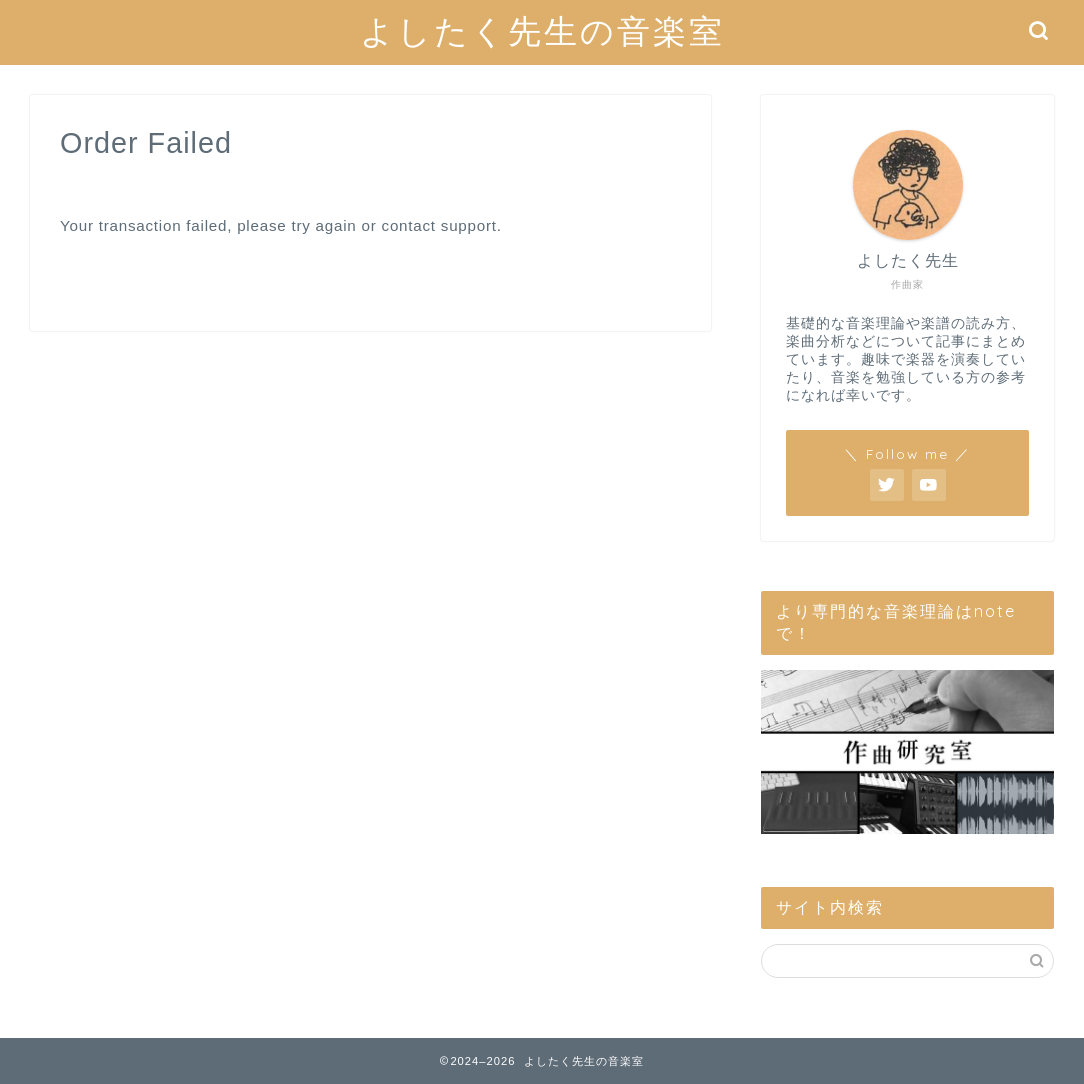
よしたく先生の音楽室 (542, 30)
